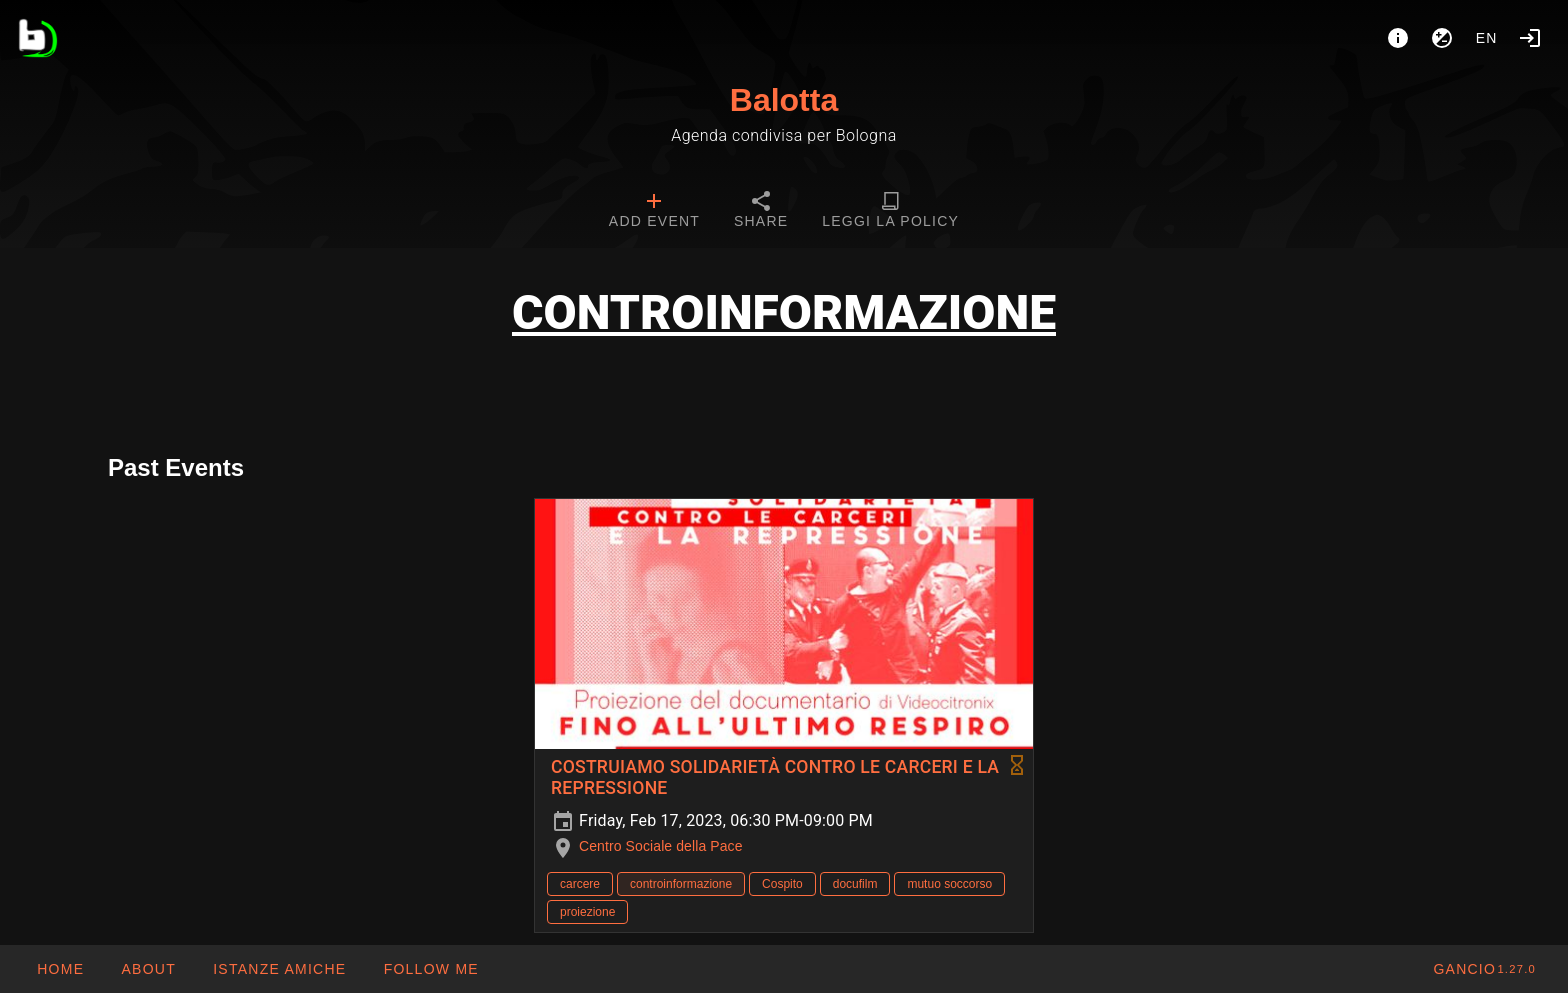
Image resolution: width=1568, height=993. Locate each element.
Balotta (784, 100)
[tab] (654, 212)
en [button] (1487, 38)
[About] (1398, 38)
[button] (279, 969)
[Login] (1530, 38)
